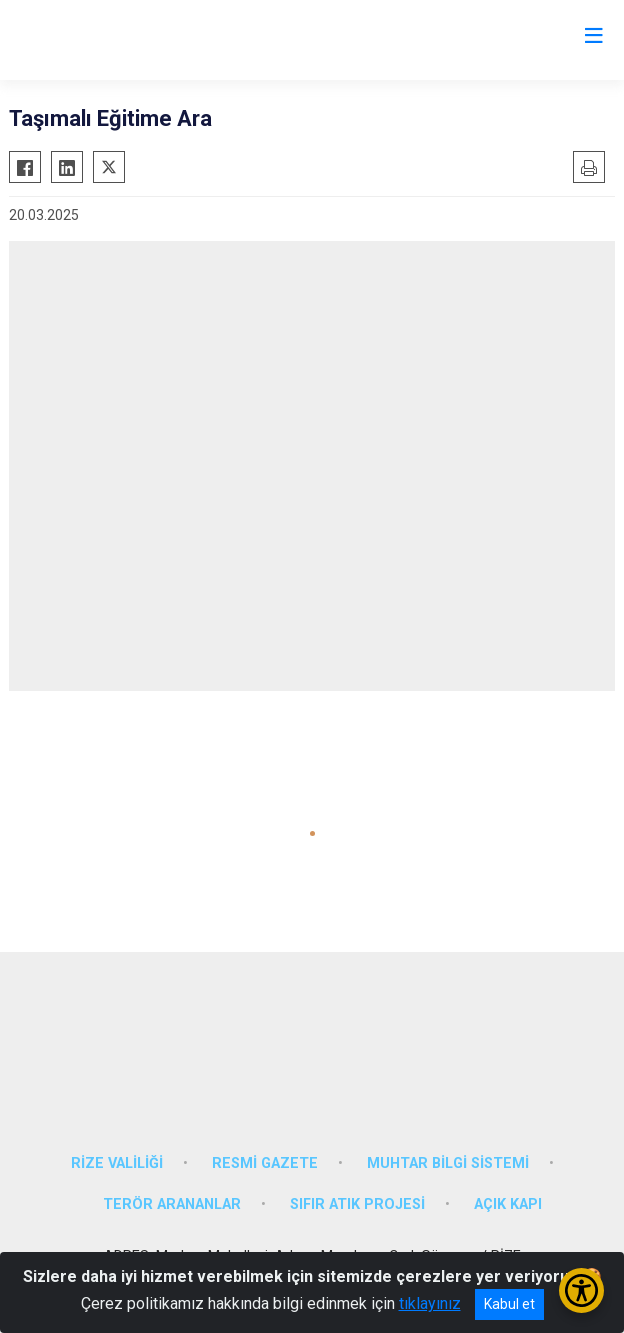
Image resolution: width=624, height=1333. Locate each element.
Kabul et (509, 1304)
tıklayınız (430, 1303)
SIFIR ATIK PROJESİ (357, 1204)
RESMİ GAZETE (265, 1163)
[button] (312, 833)
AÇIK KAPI (508, 1204)
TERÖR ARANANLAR (172, 1204)
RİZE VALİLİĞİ (117, 1163)
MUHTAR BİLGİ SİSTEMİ (448, 1163)
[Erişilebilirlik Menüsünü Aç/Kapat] (581, 1290)
